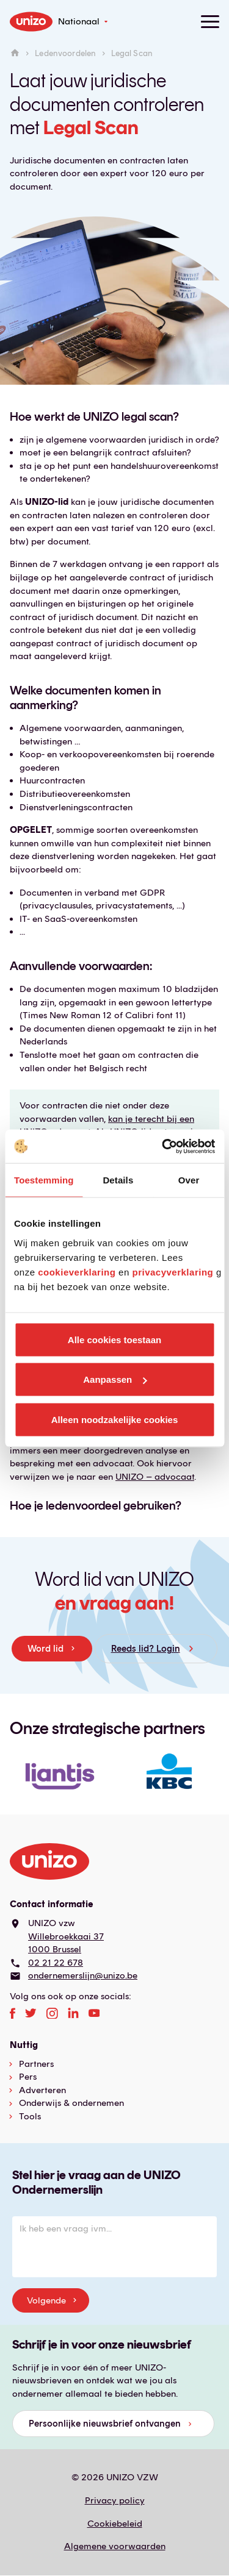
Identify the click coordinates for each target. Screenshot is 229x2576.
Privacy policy (115, 2500)
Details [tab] (118, 1180)
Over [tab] (189, 1180)
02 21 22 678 (55, 1962)
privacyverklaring (172, 1271)
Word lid (45, 1648)
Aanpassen (115, 1379)
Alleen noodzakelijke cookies (114, 1419)
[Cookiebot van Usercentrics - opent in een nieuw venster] (163, 1146)
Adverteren (42, 2090)
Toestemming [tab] (44, 1180)
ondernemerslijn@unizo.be (82, 1975)
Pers (28, 2076)
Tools (30, 2116)
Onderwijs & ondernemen (71, 2102)
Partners (36, 2063)
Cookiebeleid (114, 2523)
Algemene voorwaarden (114, 2546)
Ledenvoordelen (65, 53)
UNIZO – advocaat (154, 1476)
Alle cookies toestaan (114, 1339)
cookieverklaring (76, 1271)
